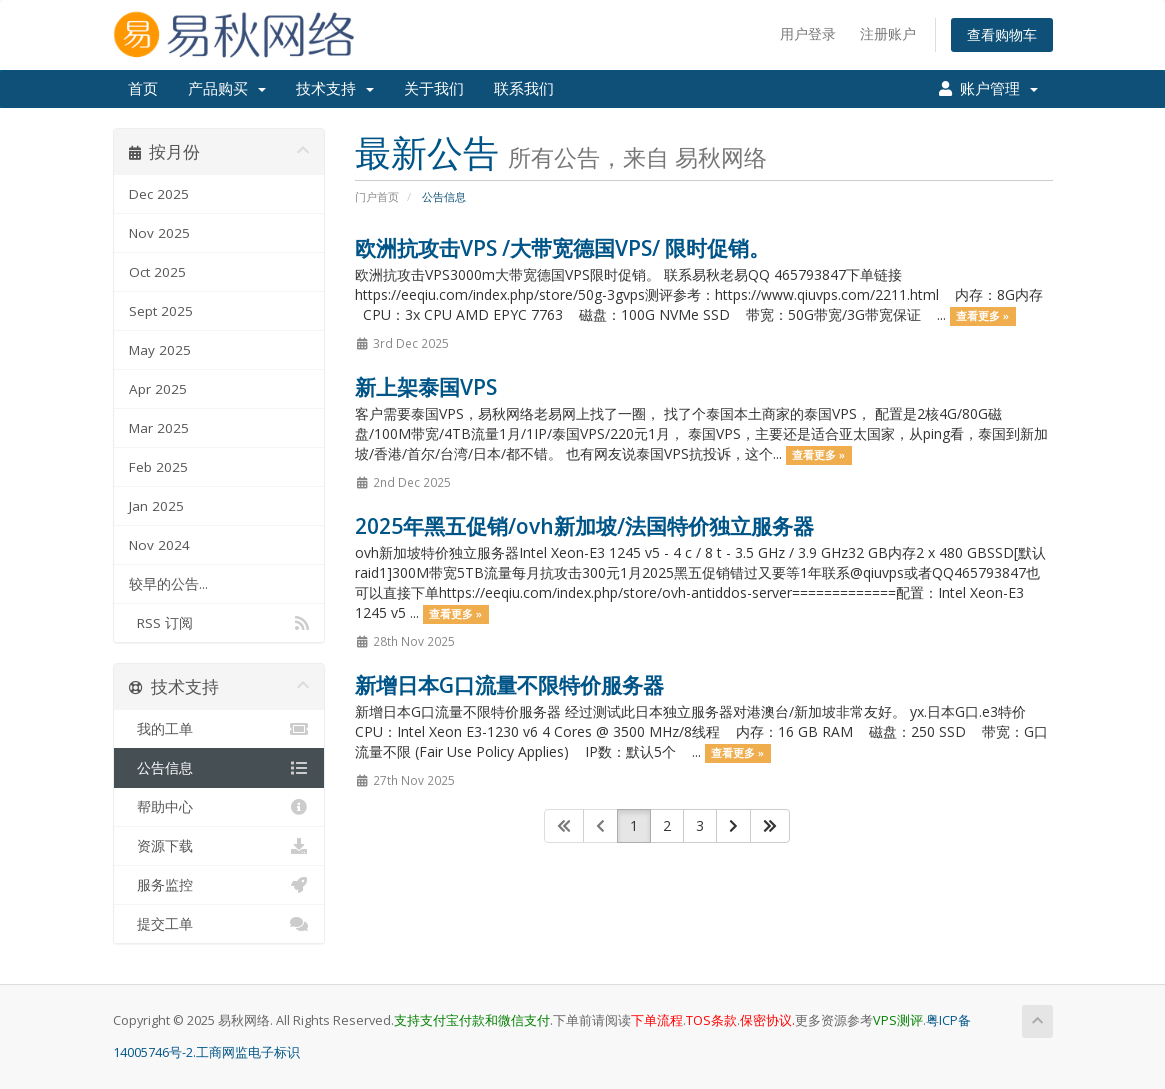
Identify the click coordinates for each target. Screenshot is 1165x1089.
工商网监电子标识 (248, 1052)
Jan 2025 (156, 506)
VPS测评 (898, 1020)
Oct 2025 (157, 272)
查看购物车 (1002, 34)
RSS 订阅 (219, 623)
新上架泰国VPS (426, 387)
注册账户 (888, 33)
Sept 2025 (161, 311)
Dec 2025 (159, 194)
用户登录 (808, 33)
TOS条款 (711, 1020)
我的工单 (219, 729)
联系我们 (524, 89)
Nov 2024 (159, 545)
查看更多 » (982, 316)
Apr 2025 (158, 389)
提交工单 (219, 924)
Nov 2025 (159, 233)
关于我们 (434, 89)
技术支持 (335, 89)
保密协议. (767, 1020)
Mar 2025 (159, 428)
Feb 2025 (158, 467)
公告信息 (219, 768)
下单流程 (657, 1020)
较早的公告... (168, 584)
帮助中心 (219, 807)
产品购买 (227, 89)
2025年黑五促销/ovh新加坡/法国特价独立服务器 (584, 526)
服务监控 (219, 885)
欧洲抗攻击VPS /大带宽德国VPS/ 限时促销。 (562, 248)
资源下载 (219, 846)
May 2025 (160, 350)
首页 (143, 89)
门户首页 (377, 196)
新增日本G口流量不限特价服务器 (509, 685)
